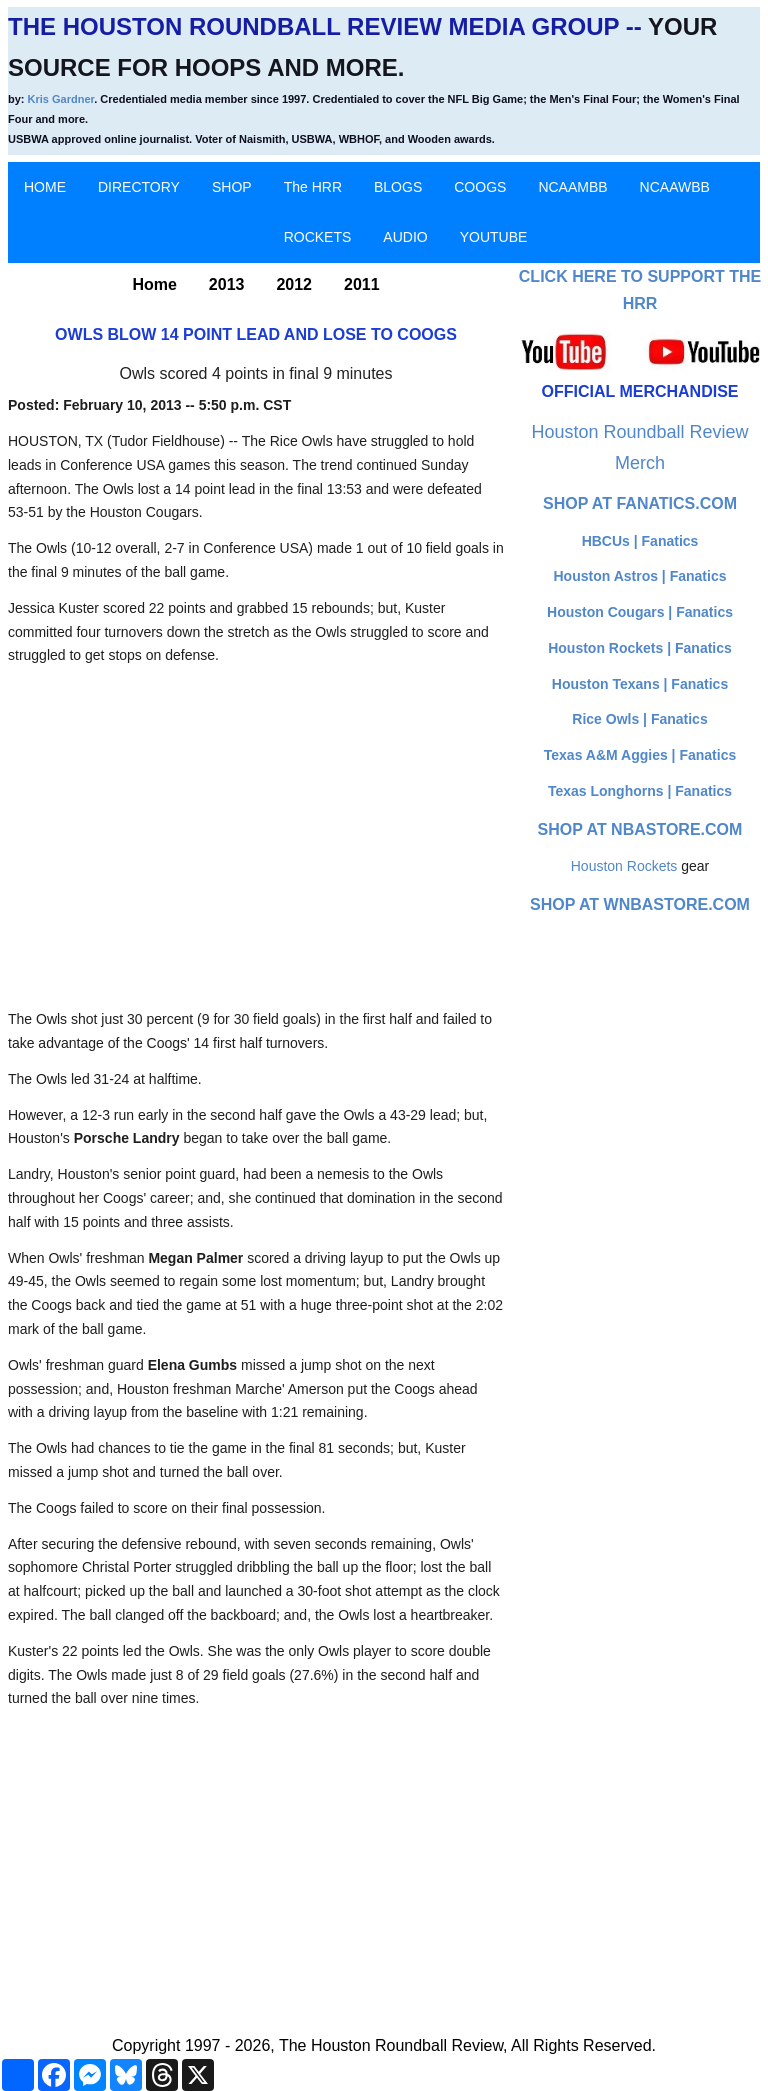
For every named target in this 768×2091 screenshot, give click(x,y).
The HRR (313, 187)
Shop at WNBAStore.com (640, 904)
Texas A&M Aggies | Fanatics (640, 755)
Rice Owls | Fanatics (639, 719)
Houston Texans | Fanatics (640, 684)
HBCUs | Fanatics (640, 541)
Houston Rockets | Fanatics (640, 648)
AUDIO (405, 237)
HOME (45, 187)
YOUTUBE (494, 237)
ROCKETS (318, 237)
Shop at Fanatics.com (640, 503)
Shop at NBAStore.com (640, 829)
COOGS (480, 187)
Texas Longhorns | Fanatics (640, 791)
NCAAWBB (675, 187)
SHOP (232, 187)
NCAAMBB (572, 187)
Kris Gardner (61, 99)
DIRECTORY (139, 187)
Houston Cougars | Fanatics (640, 612)
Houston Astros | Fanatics (640, 576)
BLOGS (398, 187)
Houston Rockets (624, 866)
